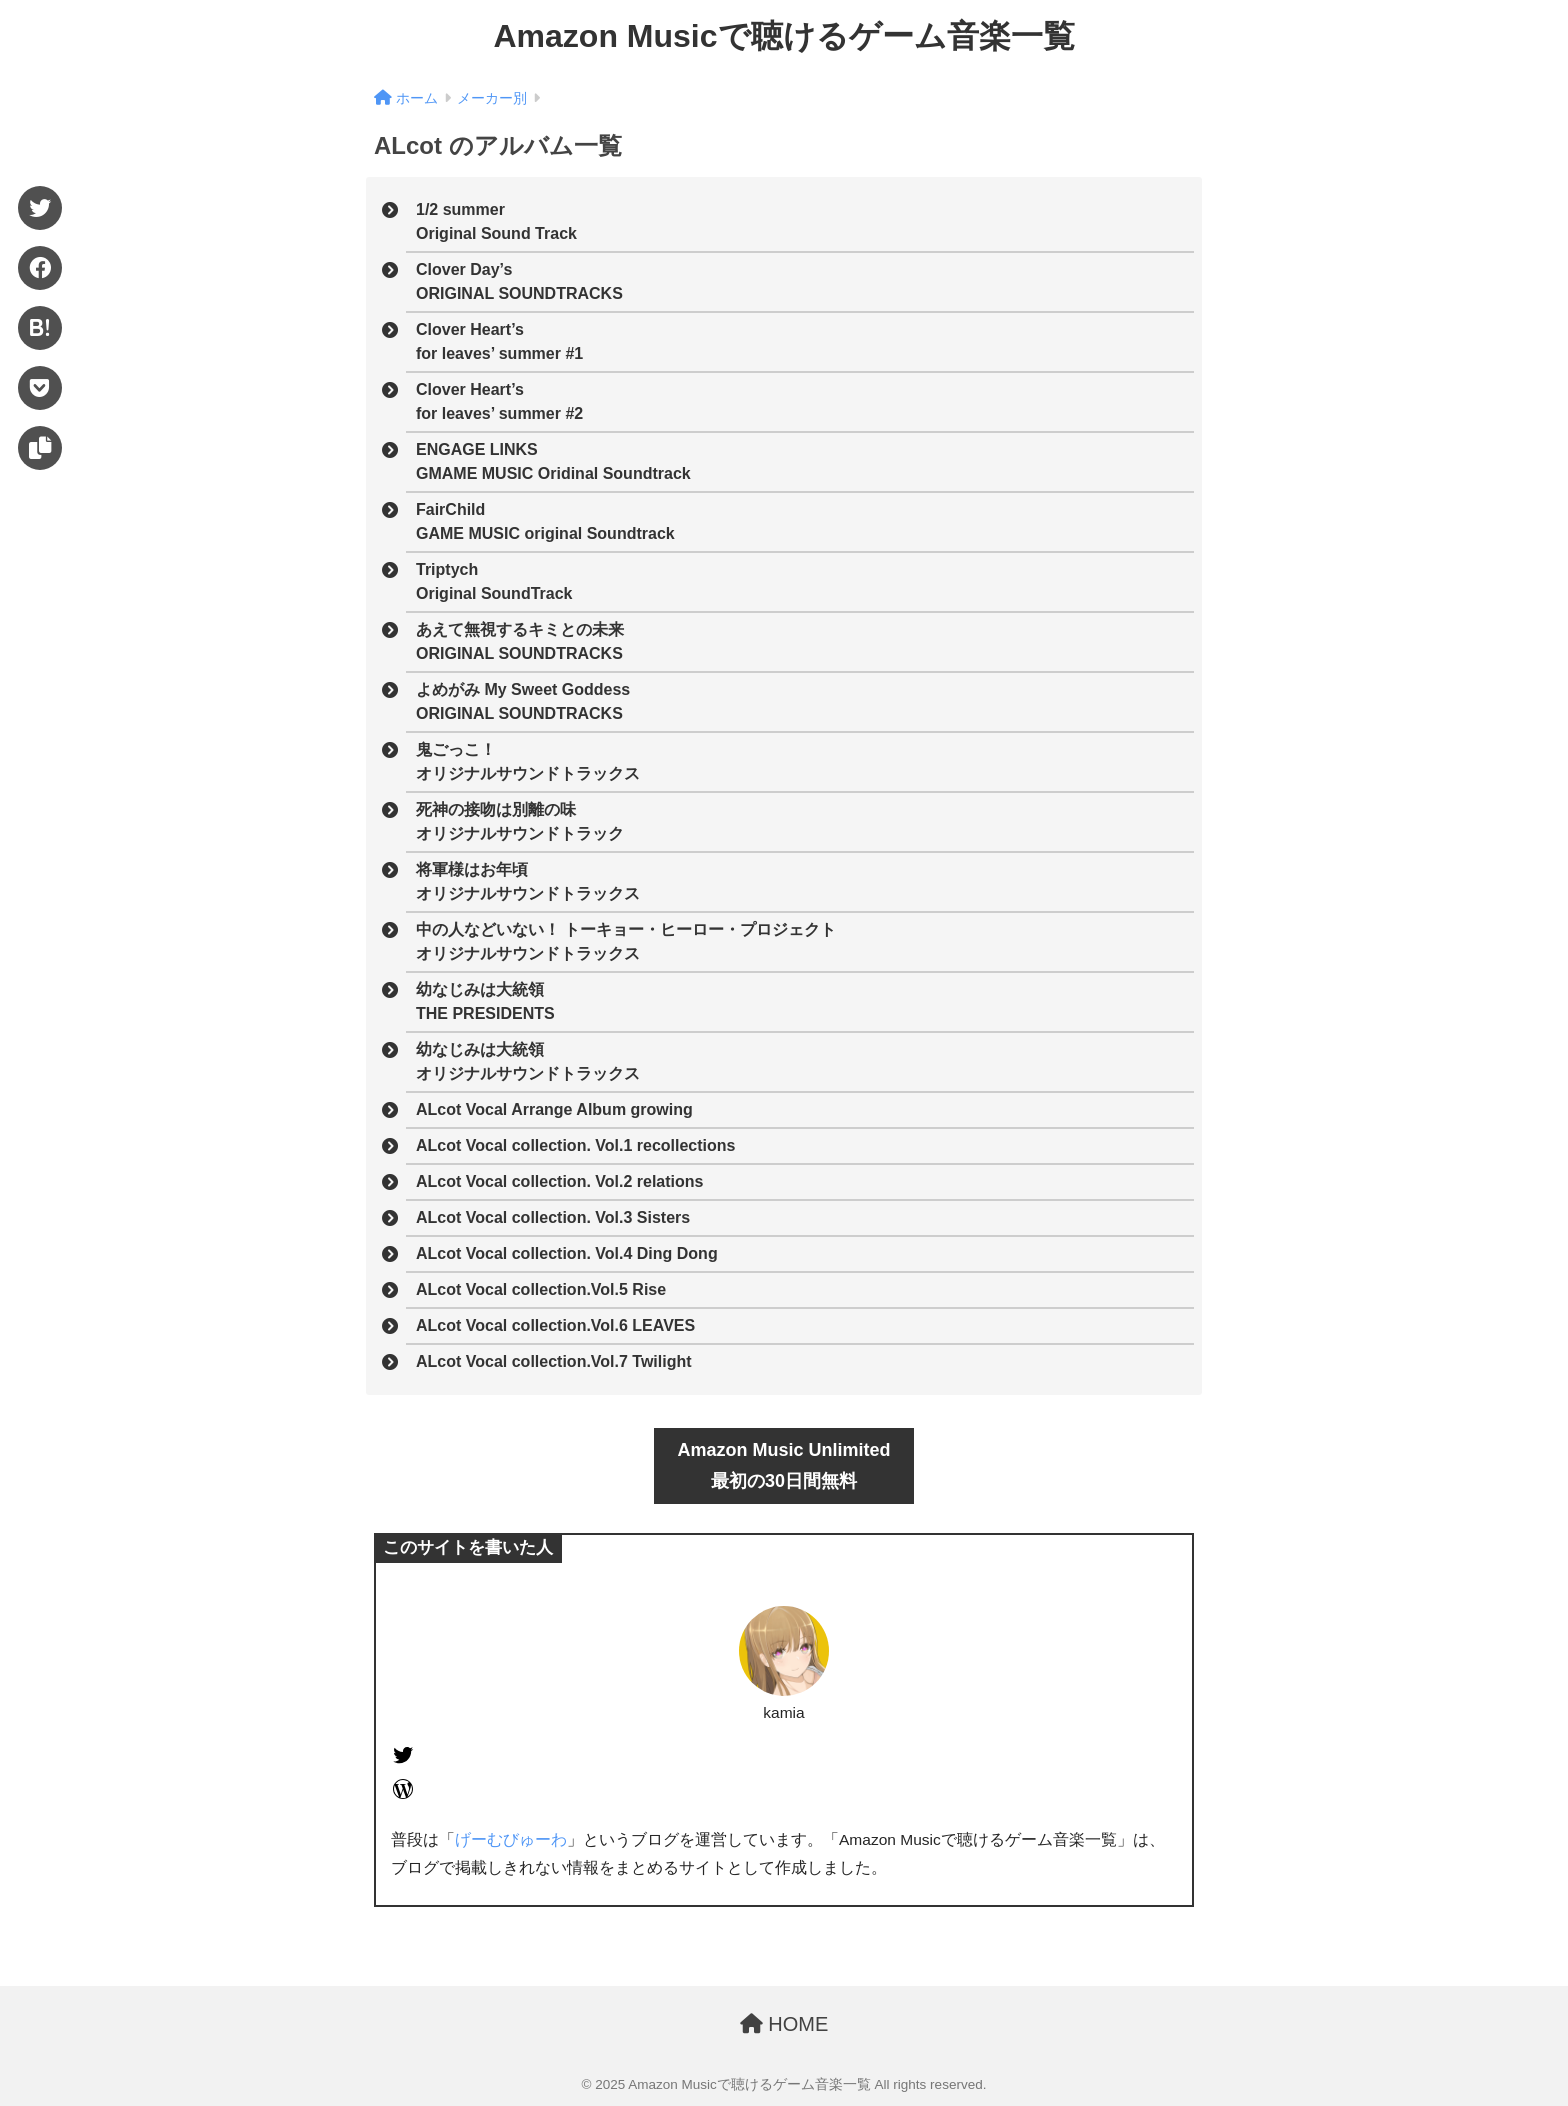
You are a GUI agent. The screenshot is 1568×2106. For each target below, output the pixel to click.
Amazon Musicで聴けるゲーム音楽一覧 (783, 36)
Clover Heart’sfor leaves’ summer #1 (499, 341)
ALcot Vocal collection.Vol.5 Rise (541, 1289)
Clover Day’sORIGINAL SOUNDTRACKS (519, 281)
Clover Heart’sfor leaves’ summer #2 (499, 401)
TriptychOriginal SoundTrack (494, 581)
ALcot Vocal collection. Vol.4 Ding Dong (567, 1253)
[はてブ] (40, 328)
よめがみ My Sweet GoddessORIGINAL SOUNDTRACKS (523, 701)
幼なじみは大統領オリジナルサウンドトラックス (528, 1061)
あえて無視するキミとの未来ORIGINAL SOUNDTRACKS (520, 641)
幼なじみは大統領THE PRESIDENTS (485, 1001)
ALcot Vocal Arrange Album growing (554, 1109)
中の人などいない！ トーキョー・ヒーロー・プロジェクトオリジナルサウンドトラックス (626, 941)
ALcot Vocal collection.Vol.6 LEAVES (555, 1325)
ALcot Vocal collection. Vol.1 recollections (575, 1145)
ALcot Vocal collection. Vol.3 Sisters (553, 1217)
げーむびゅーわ (511, 1839)
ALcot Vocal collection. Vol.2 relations (559, 1181)
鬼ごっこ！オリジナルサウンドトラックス (528, 761)
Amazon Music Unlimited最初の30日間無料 (783, 1465)
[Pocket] (40, 388)
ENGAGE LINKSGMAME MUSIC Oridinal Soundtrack (553, 461)
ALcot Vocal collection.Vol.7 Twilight (554, 1361)
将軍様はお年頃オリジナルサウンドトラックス (528, 881)
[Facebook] (40, 268)
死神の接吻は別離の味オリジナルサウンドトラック (520, 821)
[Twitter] (40, 208)
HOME (784, 2024)
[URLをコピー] (40, 448)
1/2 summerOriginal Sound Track (496, 221)
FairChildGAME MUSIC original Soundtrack (545, 521)
